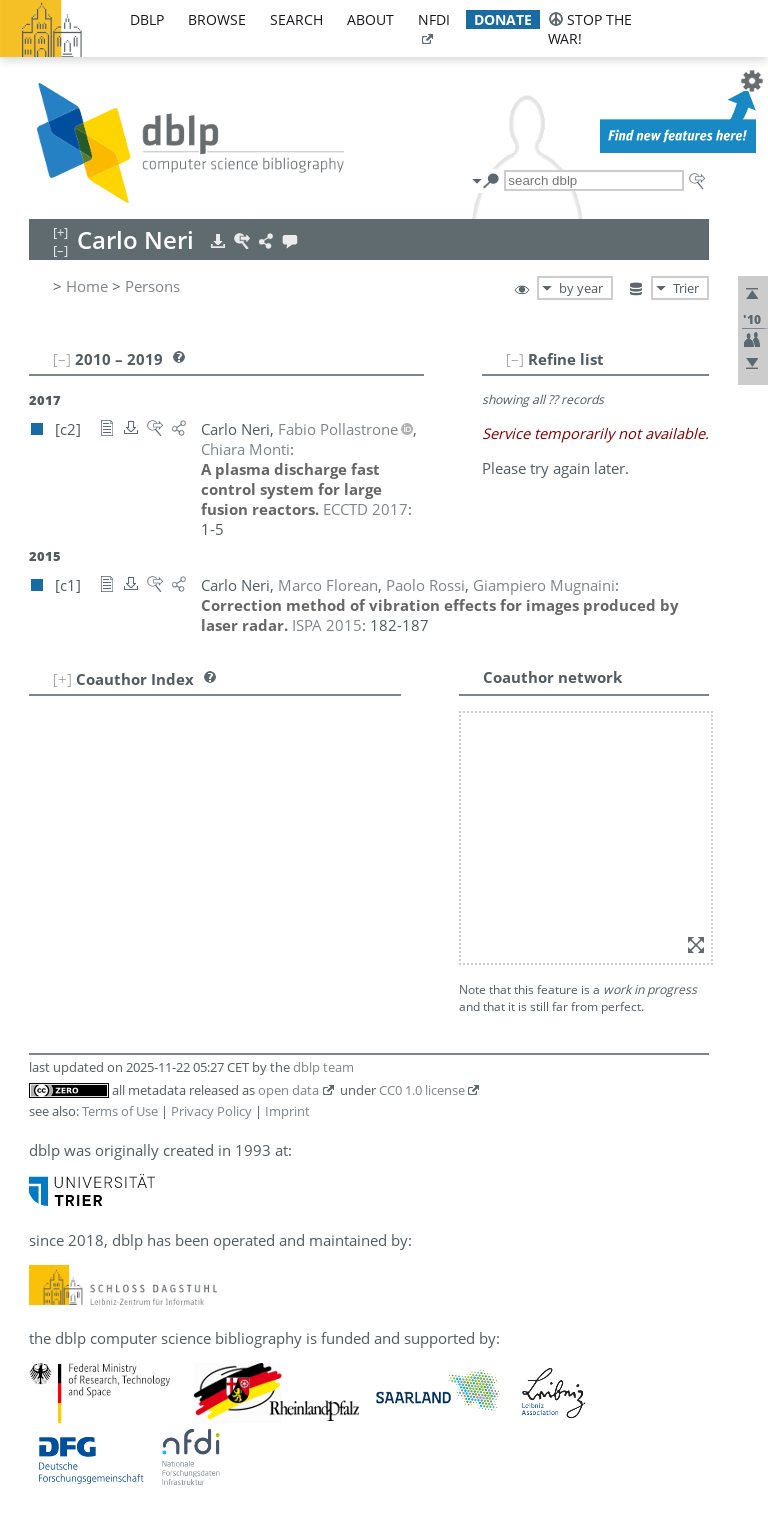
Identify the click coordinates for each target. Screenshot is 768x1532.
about (370, 19)
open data (288, 1090)
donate (503, 19)
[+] (62, 679)
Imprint (287, 1111)
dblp (147, 19)
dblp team (323, 1067)
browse (217, 19)
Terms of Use (120, 1111)
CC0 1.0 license (422, 1090)
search (296, 19)
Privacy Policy (211, 1111)
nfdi (434, 19)
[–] (515, 359)
